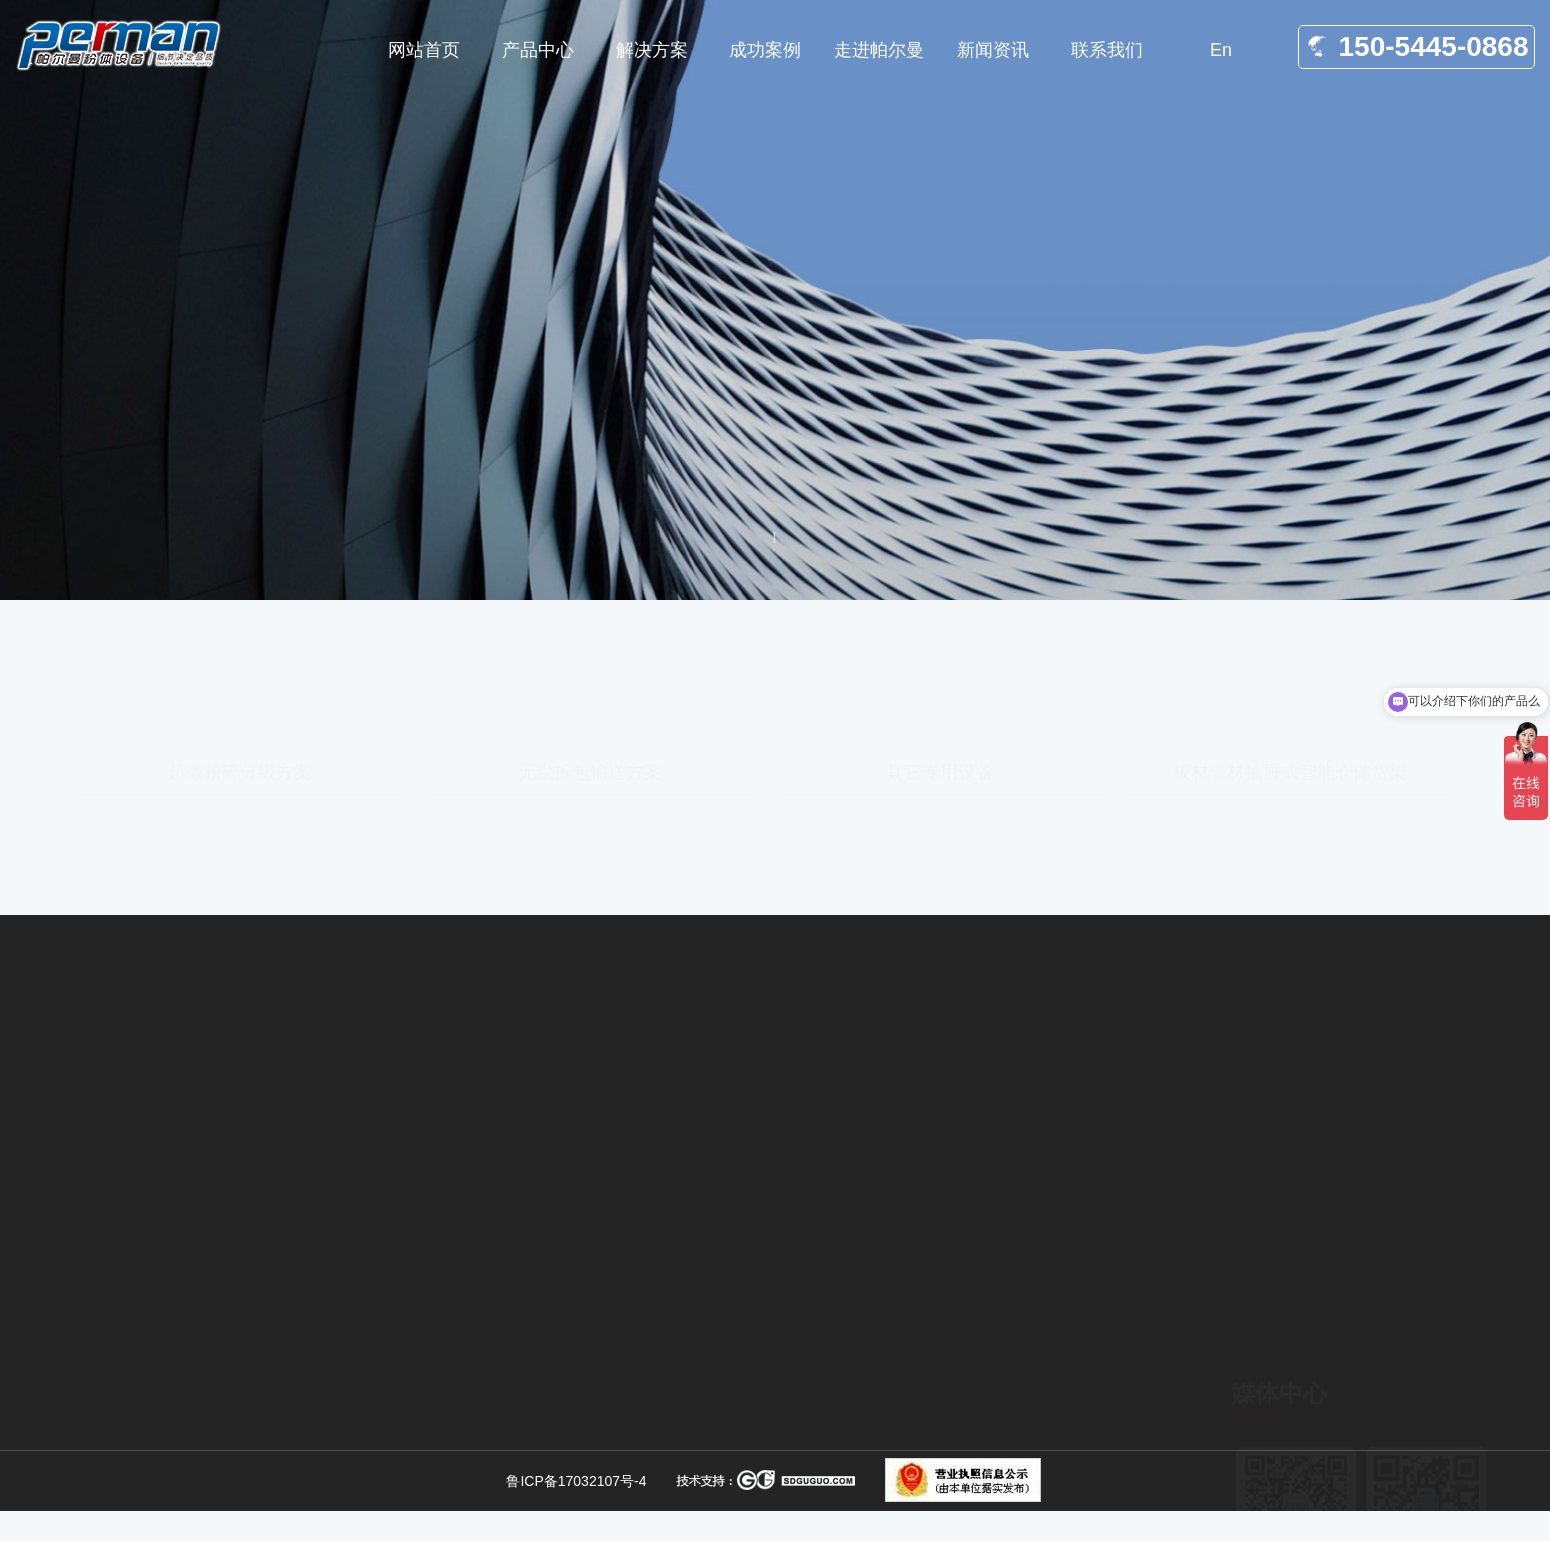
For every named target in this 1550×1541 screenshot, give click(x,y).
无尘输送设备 (755, 1438)
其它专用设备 (940, 662)
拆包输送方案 (755, 1472)
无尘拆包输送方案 (590, 662)
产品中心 (1017, 1457)
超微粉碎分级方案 (240, 662)
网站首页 (193, 571)
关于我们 (1017, 1423)
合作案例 (1017, 1491)
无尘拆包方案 (755, 1404)
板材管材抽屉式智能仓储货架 (1290, 662)
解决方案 (277, 571)
